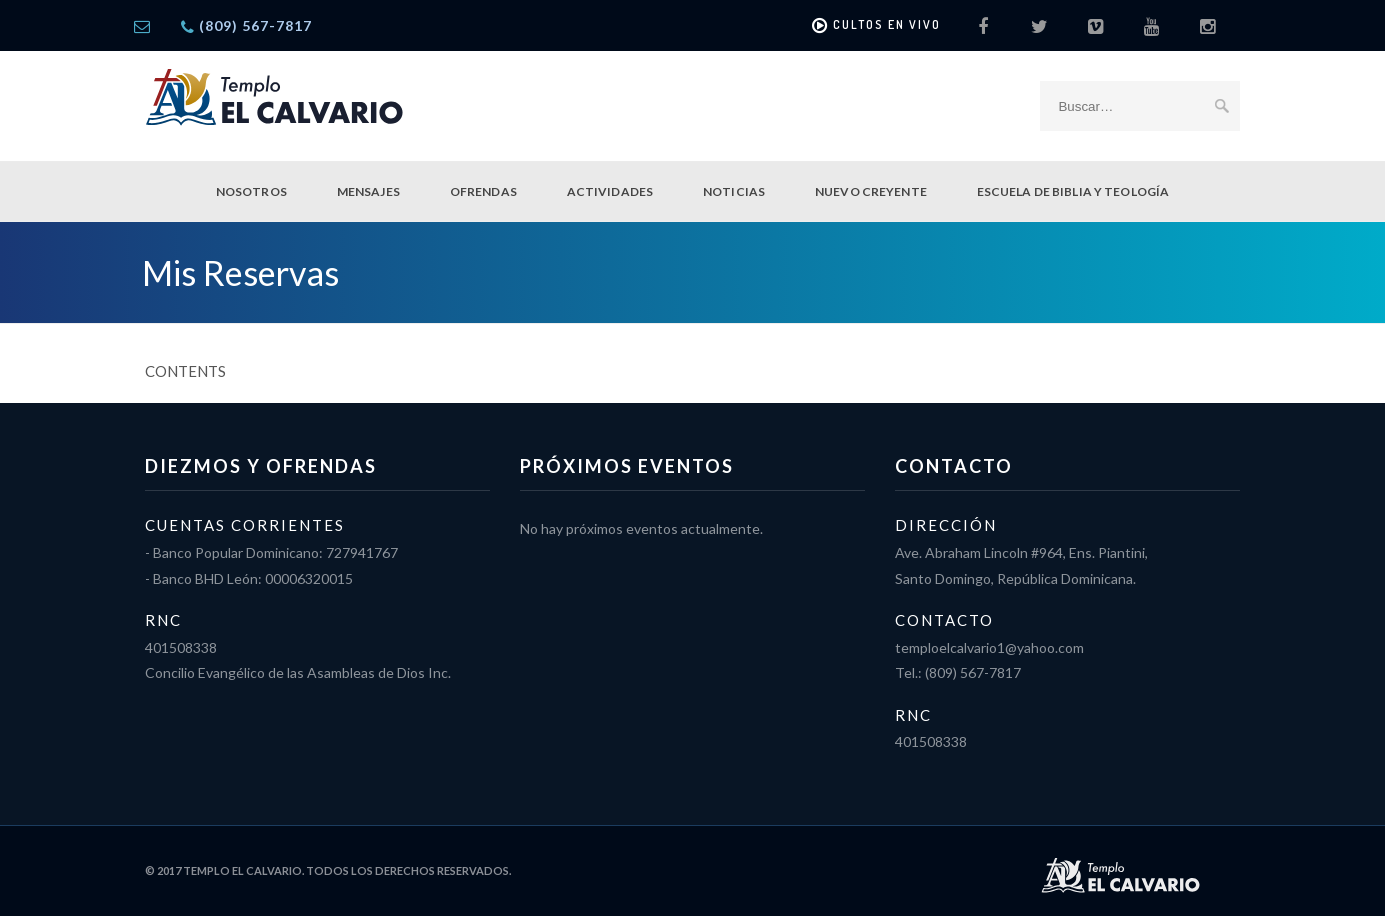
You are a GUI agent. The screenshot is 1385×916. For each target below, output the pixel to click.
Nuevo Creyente (871, 191)
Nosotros (251, 191)
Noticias (734, 191)
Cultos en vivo (876, 26)
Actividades (610, 191)
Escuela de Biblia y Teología (1073, 191)
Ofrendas (483, 191)
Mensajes (368, 191)
